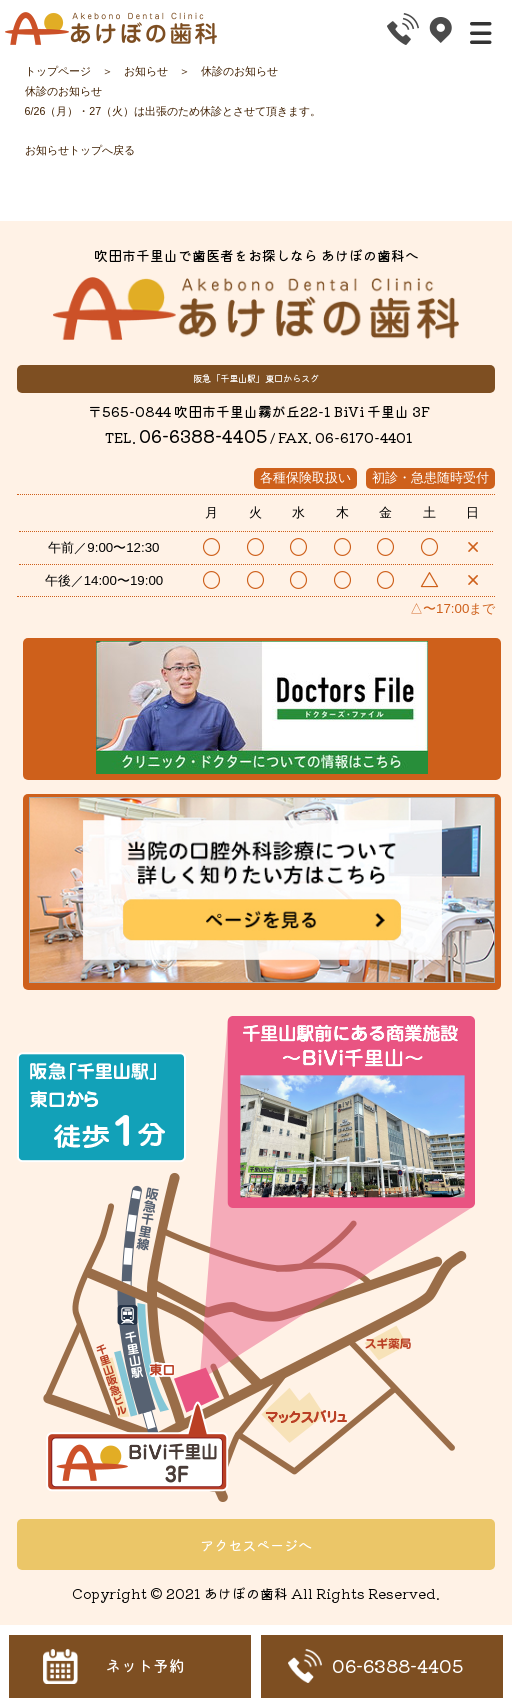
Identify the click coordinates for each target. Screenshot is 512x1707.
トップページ (58, 71)
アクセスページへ (256, 1544)
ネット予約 (145, 1665)
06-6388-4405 (203, 435)
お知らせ (146, 71)
